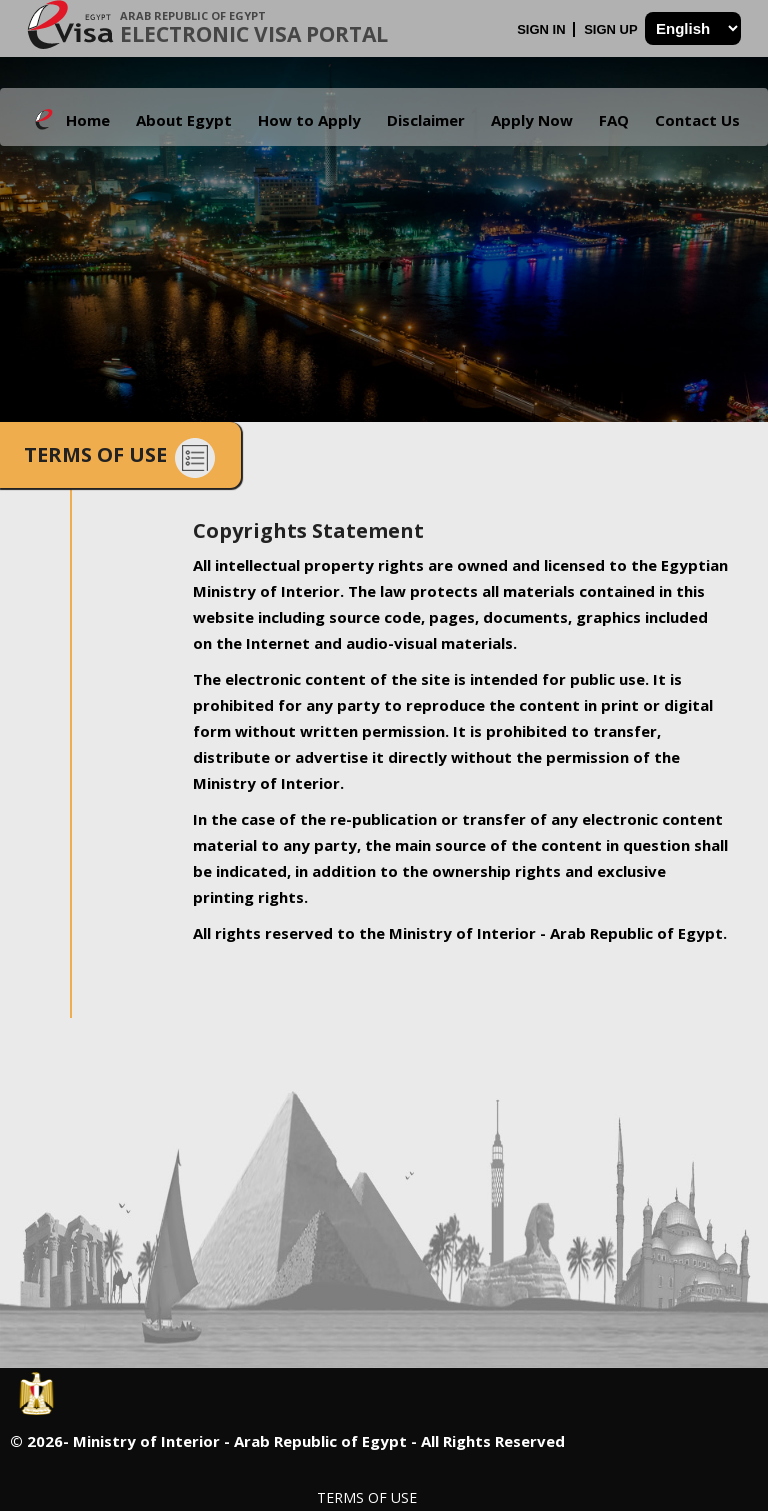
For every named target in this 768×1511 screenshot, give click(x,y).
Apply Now (532, 120)
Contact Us (697, 120)
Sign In (543, 29)
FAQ (614, 120)
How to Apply (309, 120)
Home (88, 120)
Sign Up (612, 29)
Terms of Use (367, 1497)
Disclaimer (426, 120)
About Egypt (184, 120)
